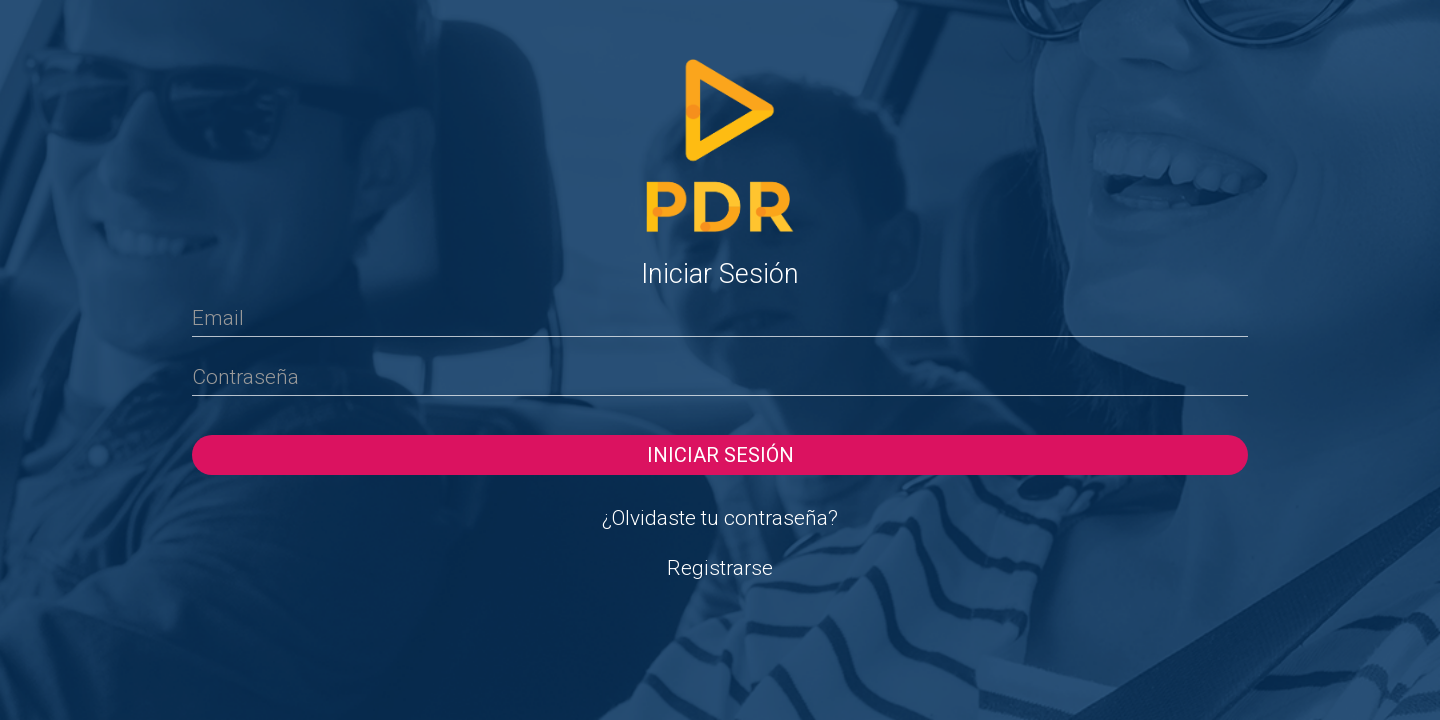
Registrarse (720, 568)
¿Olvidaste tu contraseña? (720, 518)
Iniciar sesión (720, 455)
